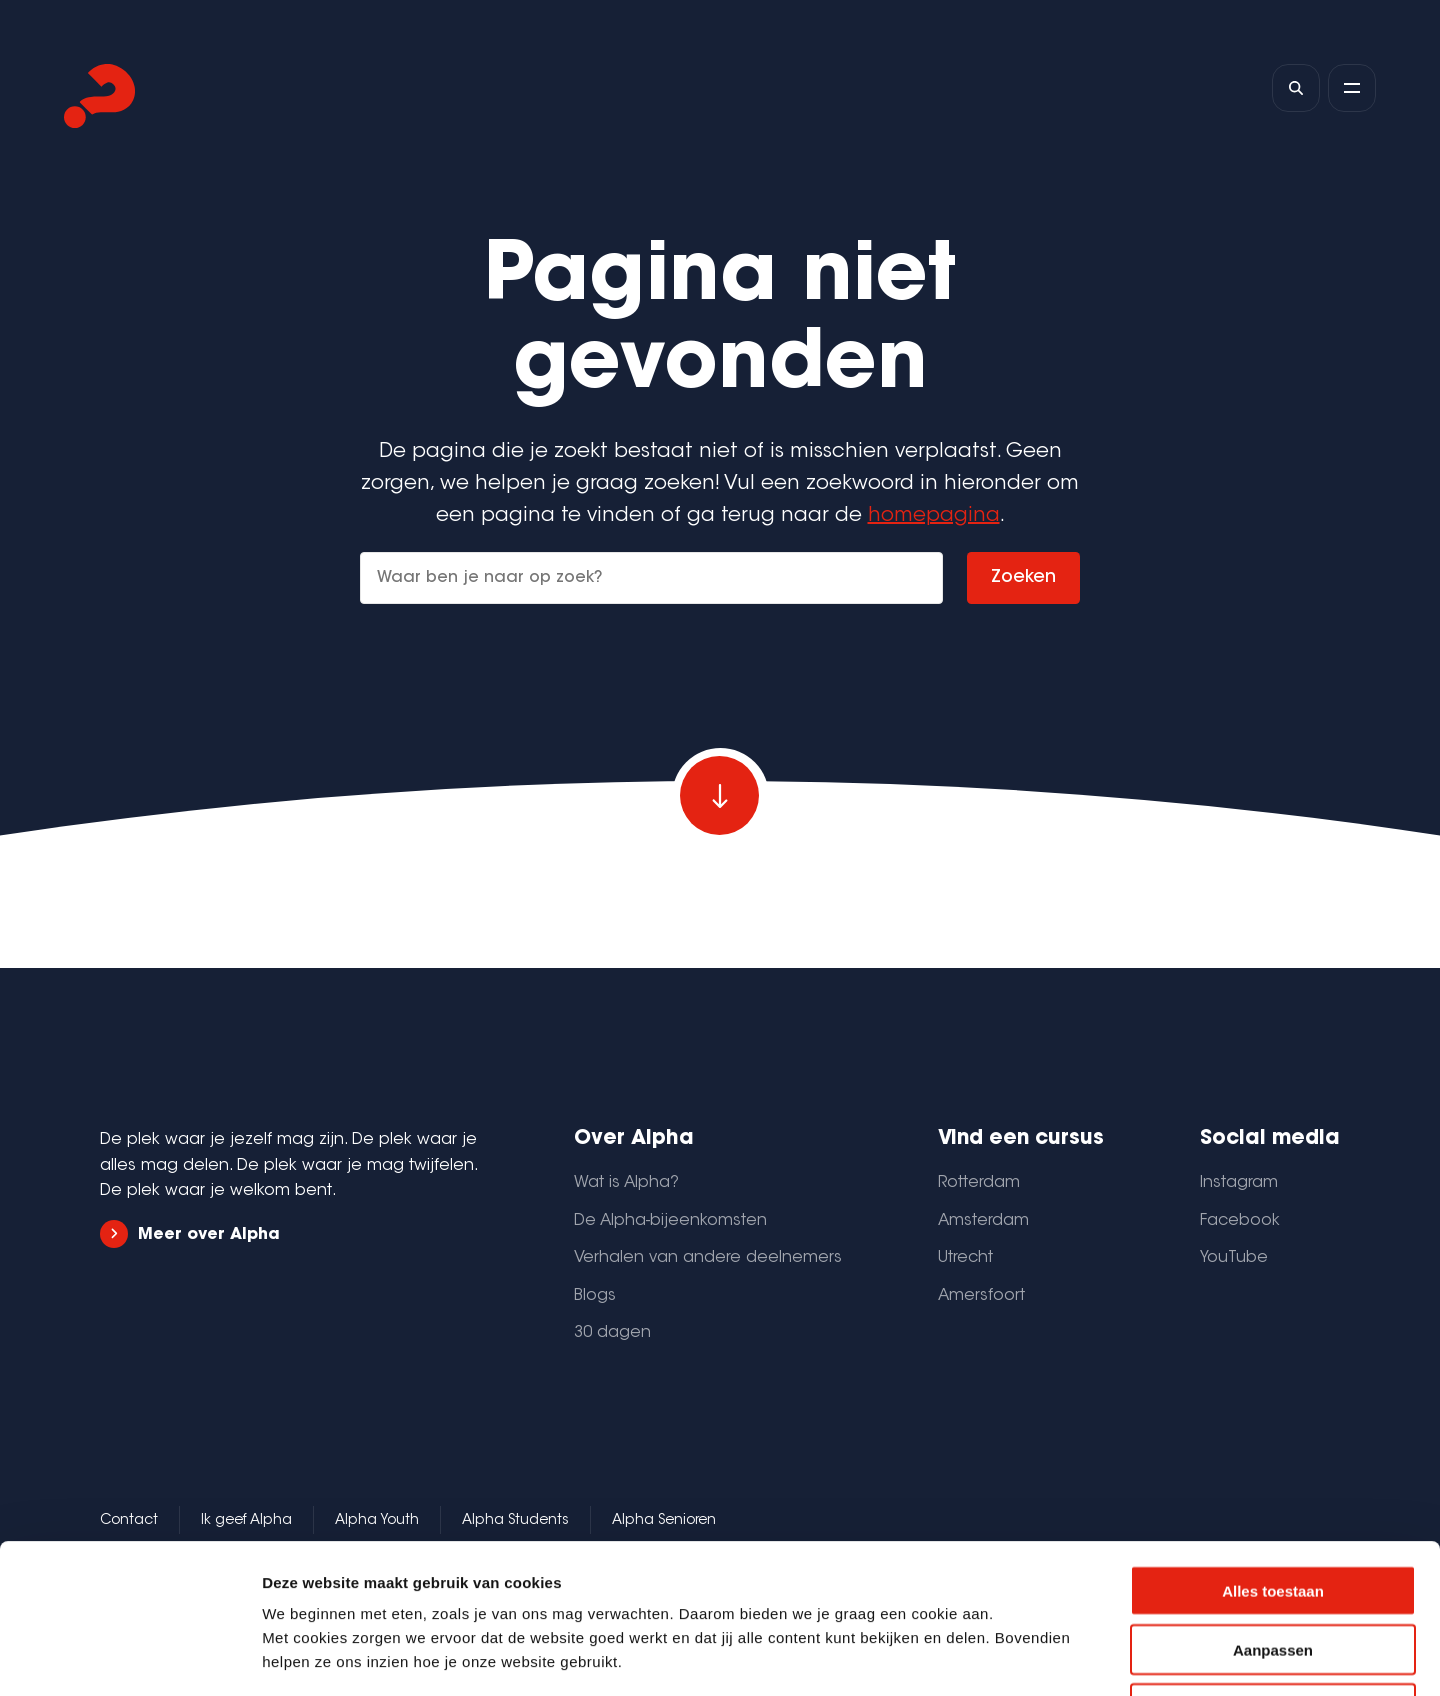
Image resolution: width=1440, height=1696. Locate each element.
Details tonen (1080, 1656)
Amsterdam (983, 1221)
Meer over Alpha (190, 1234)
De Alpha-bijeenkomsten (670, 1221)
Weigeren (1272, 1568)
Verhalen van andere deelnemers (708, 1258)
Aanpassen (1273, 1509)
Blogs (595, 1296)
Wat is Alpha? (626, 1183)
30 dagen (612, 1333)
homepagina (934, 516)
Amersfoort (981, 1296)
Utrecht (965, 1258)
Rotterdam (979, 1183)
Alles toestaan (1273, 1450)
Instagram (1239, 1183)
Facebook (1240, 1221)
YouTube (1234, 1258)
